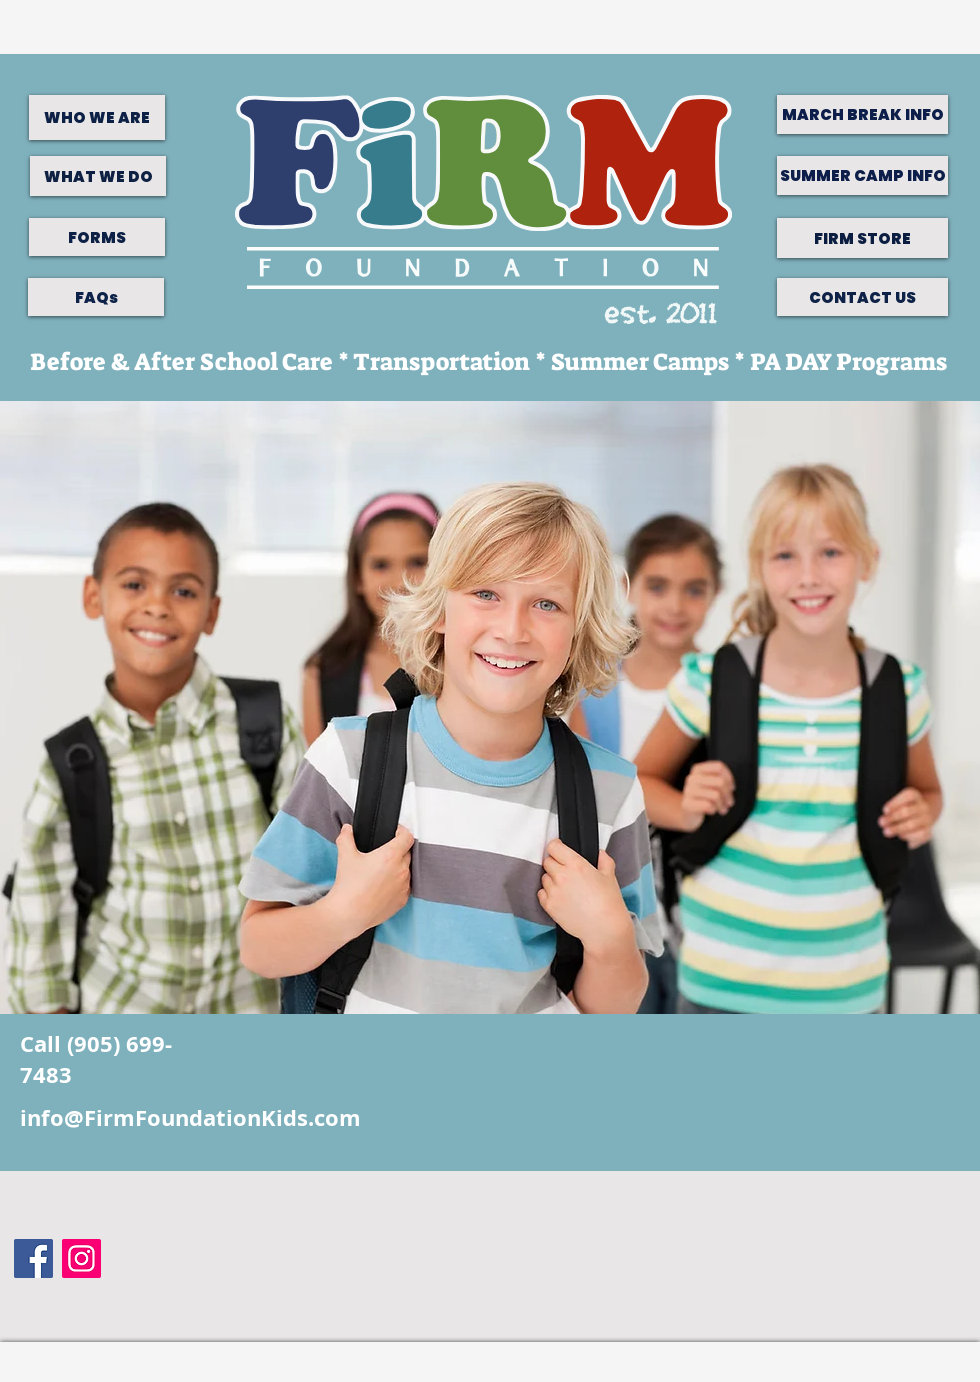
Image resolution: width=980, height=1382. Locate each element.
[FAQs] (96, 297)
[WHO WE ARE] (97, 117)
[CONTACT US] (862, 297)
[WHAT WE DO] (98, 176)
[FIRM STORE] (862, 238)
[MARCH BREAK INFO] (862, 114)
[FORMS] (97, 237)
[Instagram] (81, 1258)
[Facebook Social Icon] (33, 1258)
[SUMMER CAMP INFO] (862, 175)
